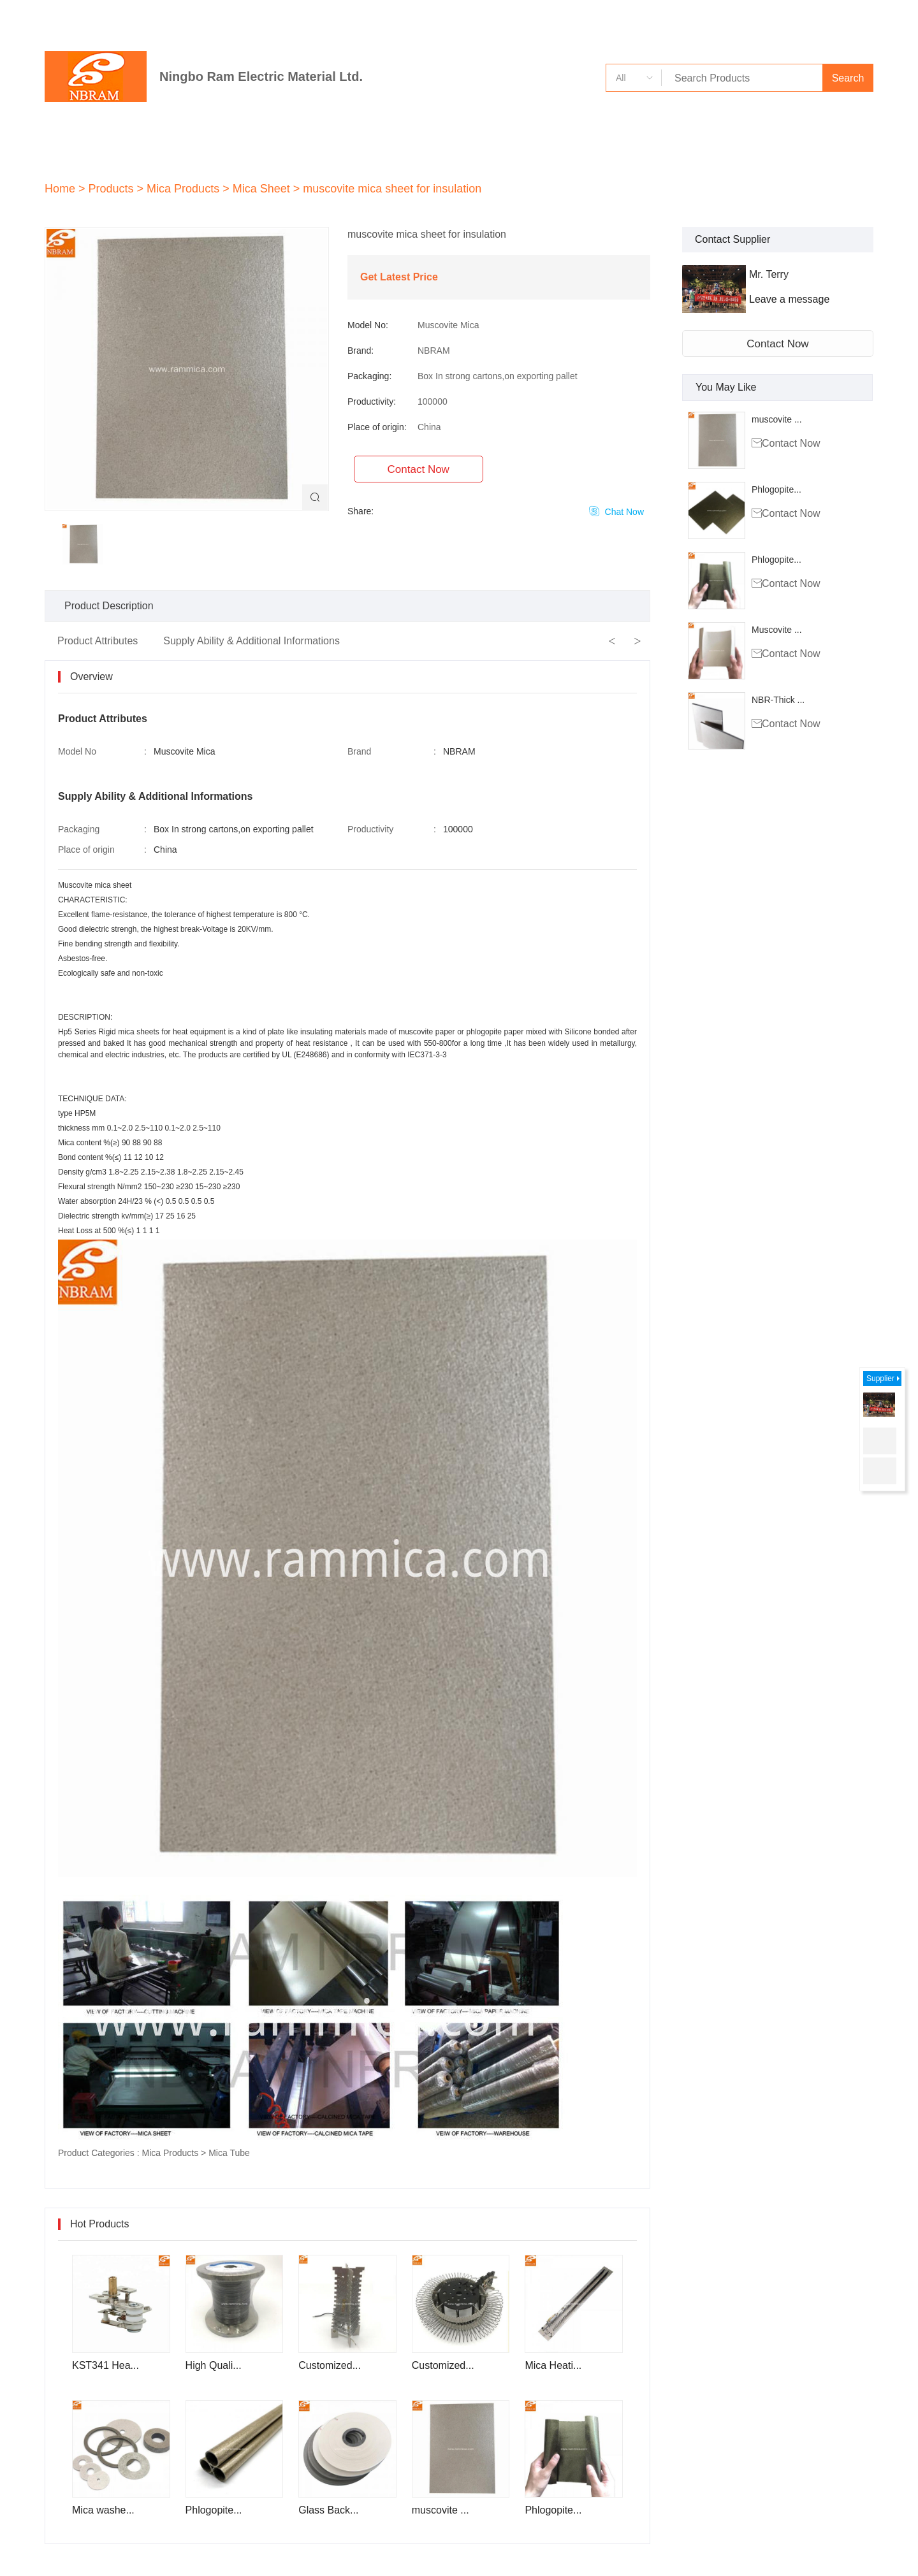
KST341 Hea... (105, 2365)
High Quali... (214, 2365)
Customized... (329, 2365)
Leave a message (789, 299)
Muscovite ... (777, 630)
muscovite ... (777, 419)
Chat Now (616, 511)
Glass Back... (328, 2510)
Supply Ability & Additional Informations (251, 640)
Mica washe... (103, 2510)
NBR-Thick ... (778, 700)
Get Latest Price (399, 276)
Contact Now (777, 344)
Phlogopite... (776, 489)
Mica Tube (229, 2153)
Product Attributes (97, 640)
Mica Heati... (553, 2365)
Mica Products (170, 2153)
